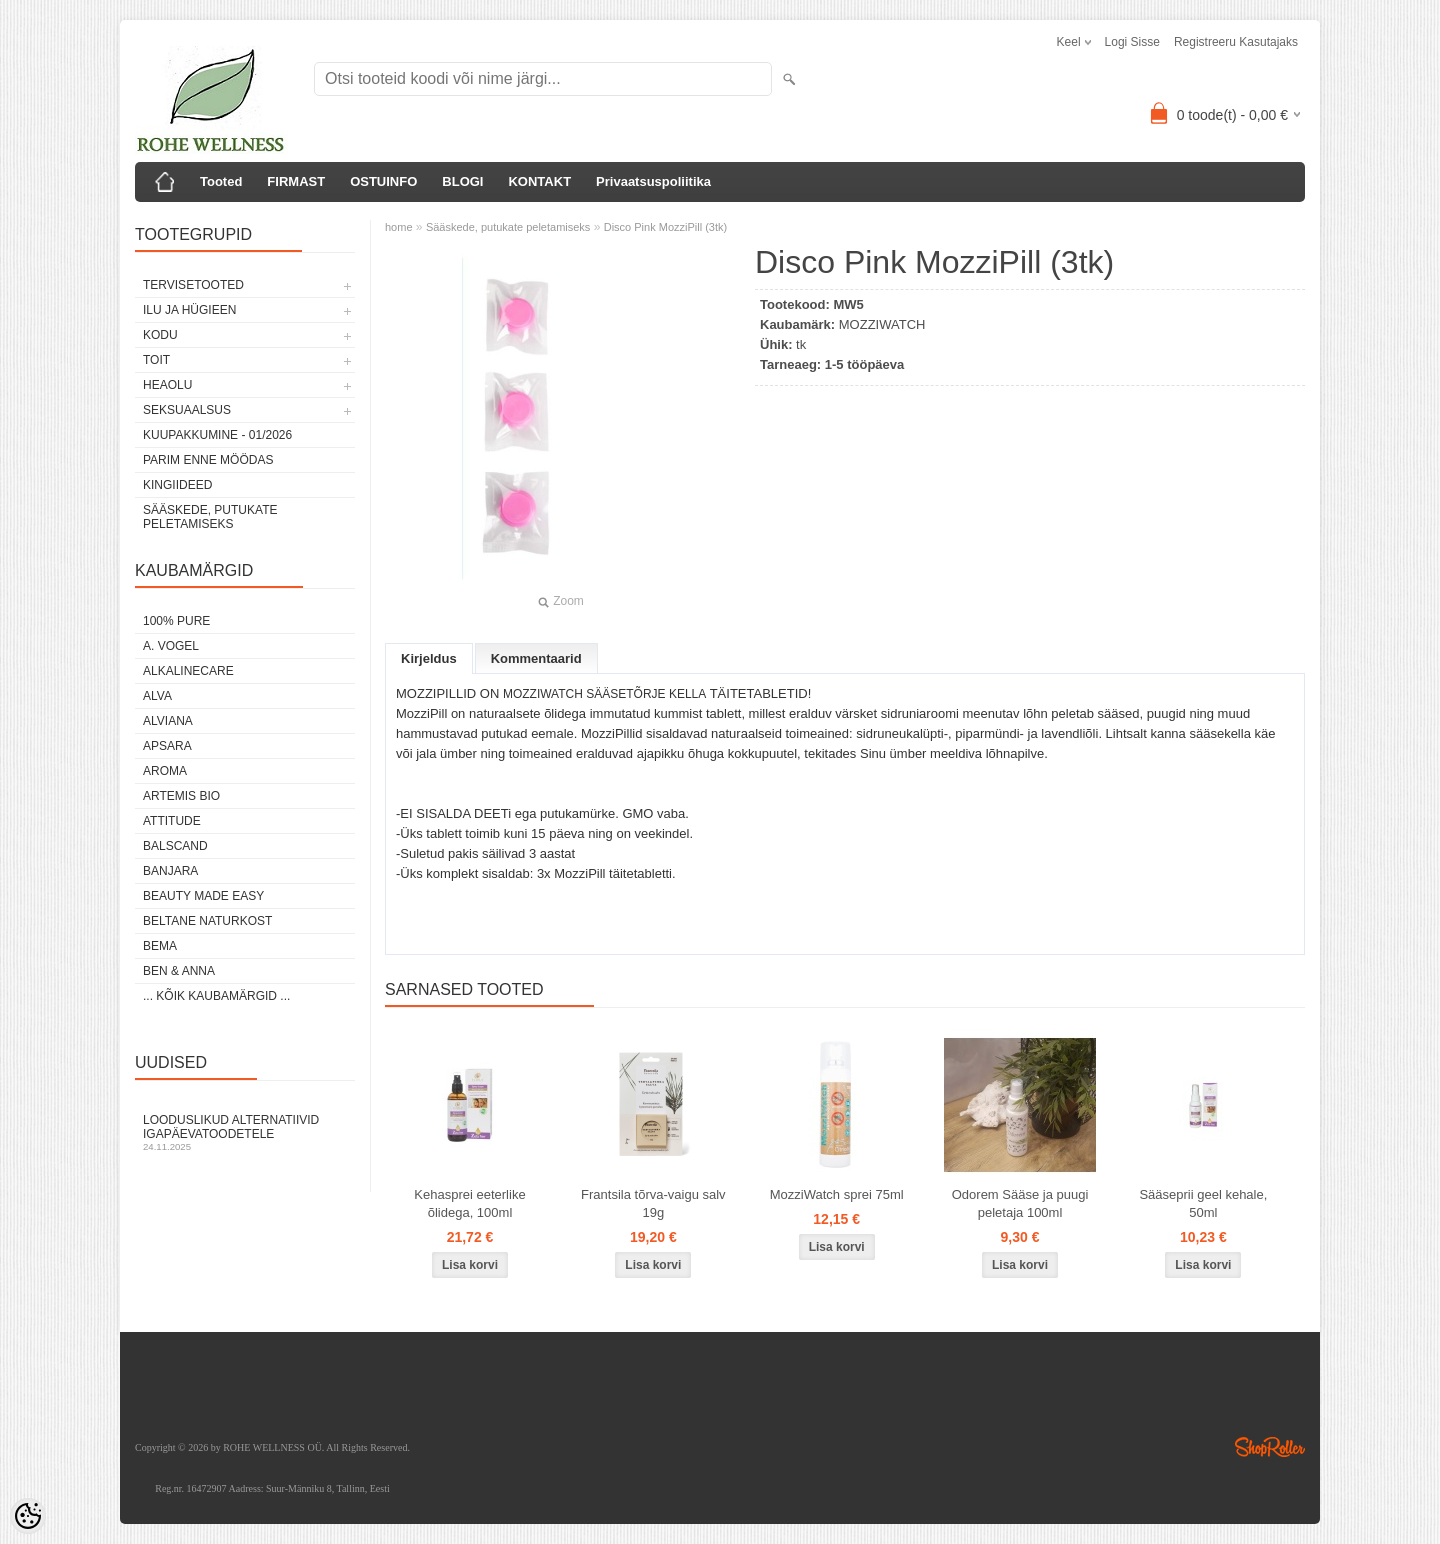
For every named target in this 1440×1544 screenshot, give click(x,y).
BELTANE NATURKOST (207, 921)
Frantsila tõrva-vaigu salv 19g (653, 1203)
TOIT (156, 360)
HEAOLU (167, 385)
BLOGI (462, 181)
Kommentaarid (536, 658)
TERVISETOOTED (193, 285)
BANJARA (170, 871)
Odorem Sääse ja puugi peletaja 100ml (1020, 1203)
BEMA (160, 946)
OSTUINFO (383, 181)
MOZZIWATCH (882, 324)
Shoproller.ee (1270, 1447)
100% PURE (176, 621)
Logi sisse (1132, 42)
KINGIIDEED (177, 485)
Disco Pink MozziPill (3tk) (665, 227)
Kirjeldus (429, 658)
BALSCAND (175, 846)
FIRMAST (296, 181)
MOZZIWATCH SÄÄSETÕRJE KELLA (604, 694)
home (399, 227)
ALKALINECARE (188, 671)
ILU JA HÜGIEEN (189, 310)
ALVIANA (168, 721)
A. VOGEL (171, 646)
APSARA (167, 746)
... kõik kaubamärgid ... (216, 996)
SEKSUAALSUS (187, 410)
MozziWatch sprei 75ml (837, 1194)
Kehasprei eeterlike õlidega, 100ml (469, 1203)
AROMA (165, 771)
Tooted (221, 181)
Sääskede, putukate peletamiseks (210, 517)
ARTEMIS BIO (181, 796)
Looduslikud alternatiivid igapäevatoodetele (245, 1132)
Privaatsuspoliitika (653, 181)
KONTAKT (539, 181)
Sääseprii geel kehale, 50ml (1203, 1203)
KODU (160, 335)
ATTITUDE (172, 821)
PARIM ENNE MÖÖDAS (208, 460)
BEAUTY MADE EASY (203, 896)
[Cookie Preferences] (28, 1516)
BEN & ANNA (179, 971)
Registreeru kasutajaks (1236, 42)
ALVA (157, 696)
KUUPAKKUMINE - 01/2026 (217, 435)
